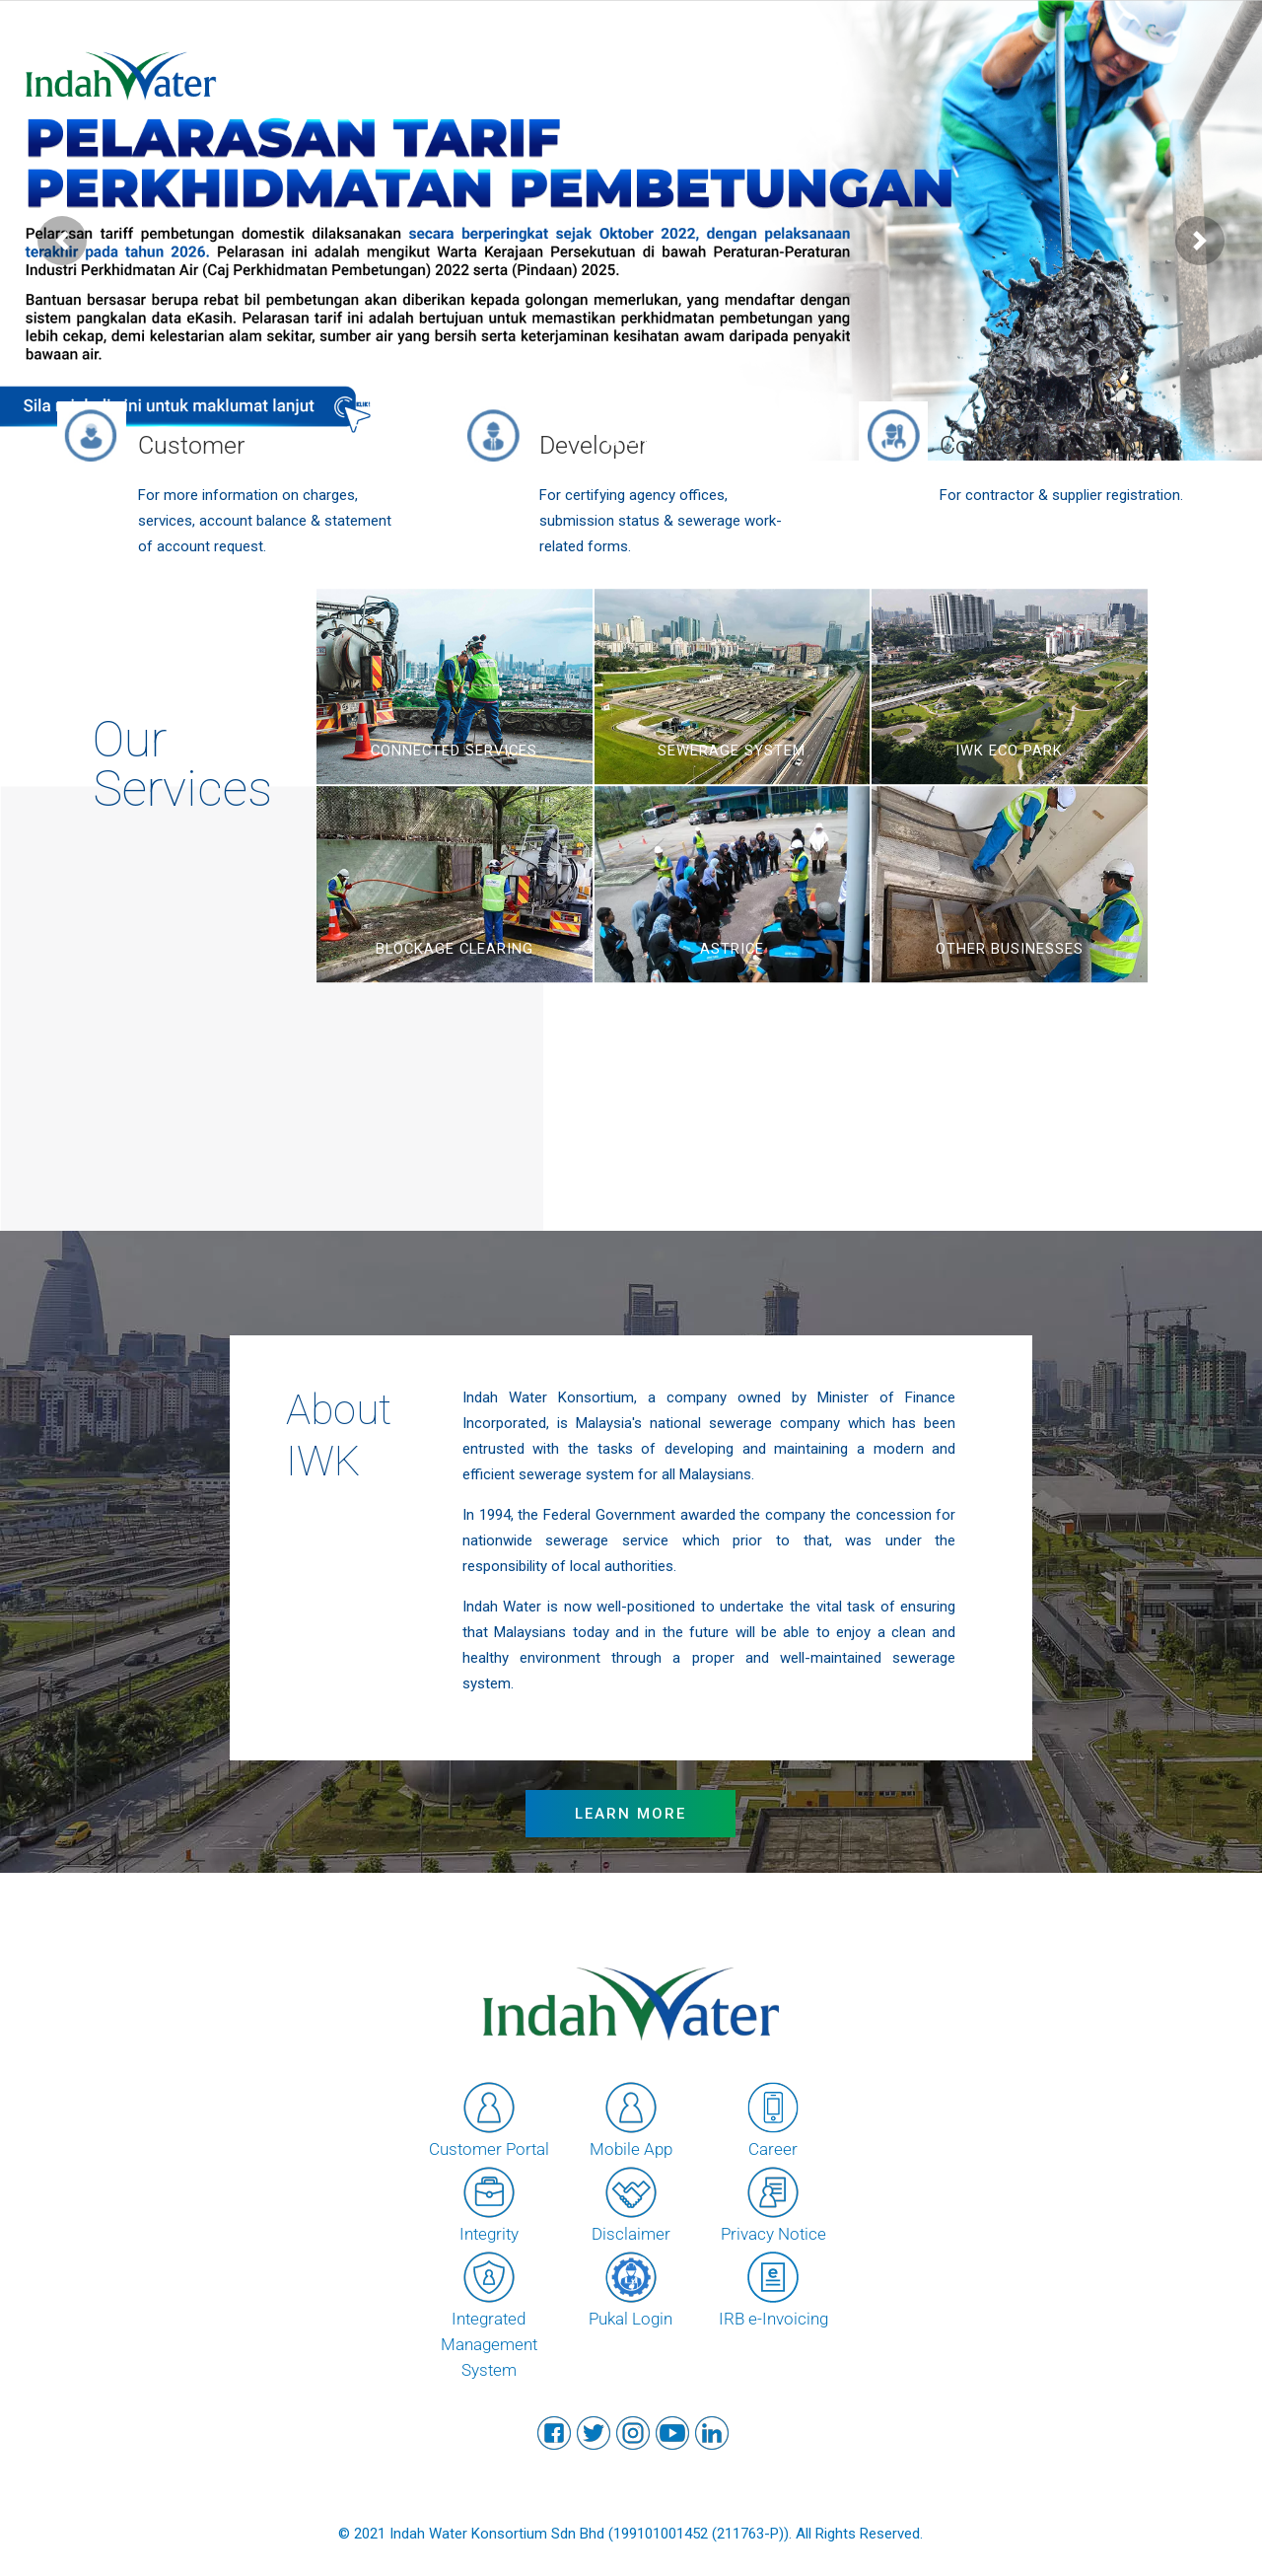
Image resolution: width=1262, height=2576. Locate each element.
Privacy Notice (773, 2203)
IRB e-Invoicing (773, 2288)
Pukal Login (630, 2288)
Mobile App (631, 2118)
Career (773, 2118)
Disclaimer (631, 2203)
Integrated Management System (489, 2314)
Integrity (489, 2203)
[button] (62, 240)
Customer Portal (489, 2118)
